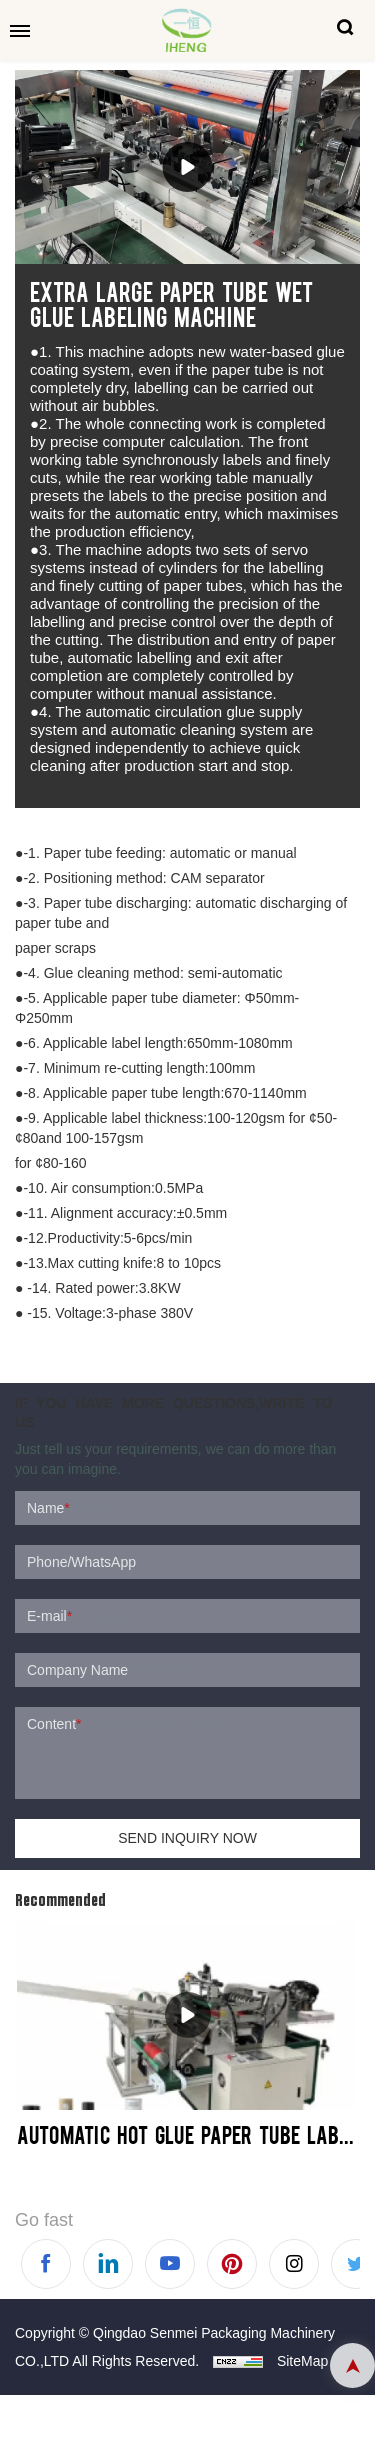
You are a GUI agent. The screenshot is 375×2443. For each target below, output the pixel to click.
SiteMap (302, 2361)
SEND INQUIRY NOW (187, 1838)
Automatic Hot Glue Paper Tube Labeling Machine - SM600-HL (187, 2134)
